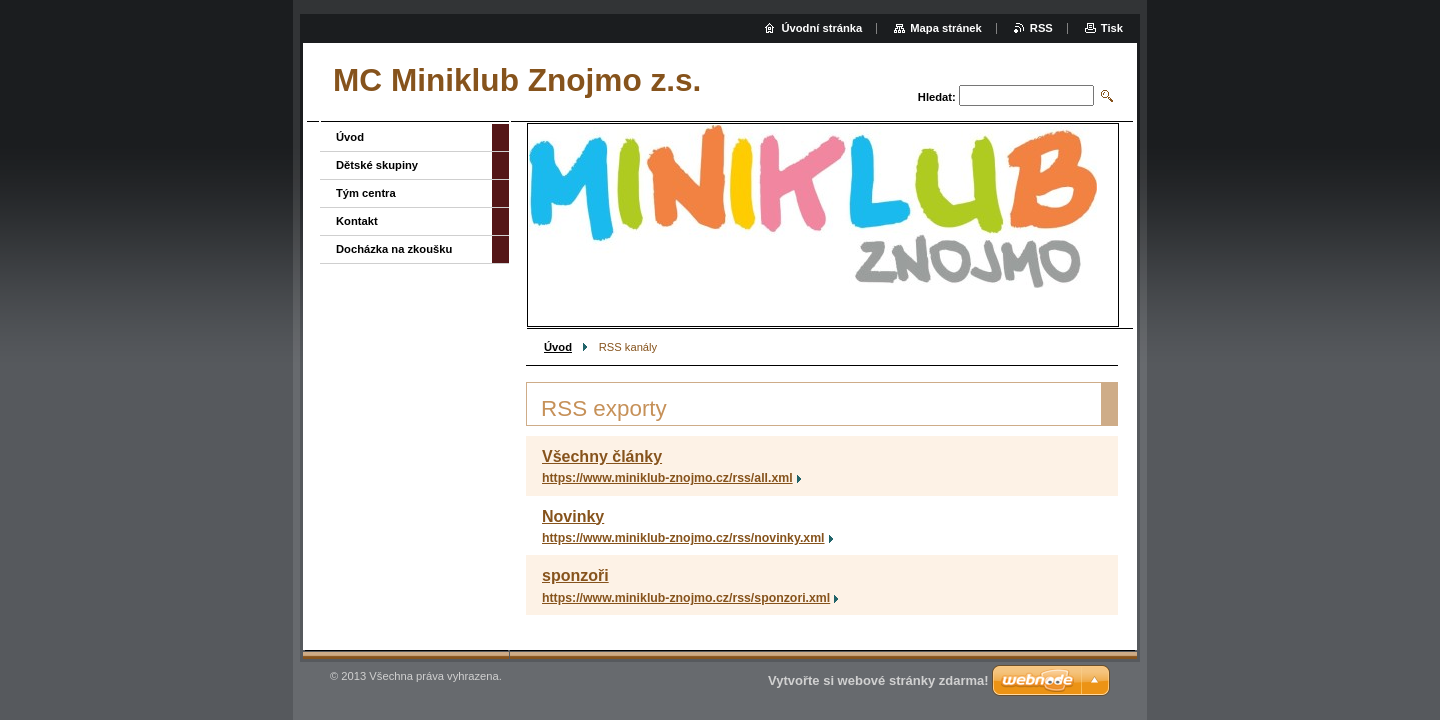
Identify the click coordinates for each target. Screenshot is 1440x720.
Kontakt (357, 221)
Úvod (558, 347)
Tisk (1112, 28)
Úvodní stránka (821, 28)
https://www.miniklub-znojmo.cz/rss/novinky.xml (683, 538)
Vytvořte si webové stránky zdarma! (878, 680)
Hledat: (937, 97)
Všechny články (602, 456)
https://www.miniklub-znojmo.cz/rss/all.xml (667, 478)
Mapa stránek (946, 28)
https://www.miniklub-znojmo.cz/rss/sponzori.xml (686, 598)
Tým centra (366, 193)
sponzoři (575, 575)
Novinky (573, 516)
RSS (1041, 28)
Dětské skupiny (377, 165)
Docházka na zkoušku (394, 249)
